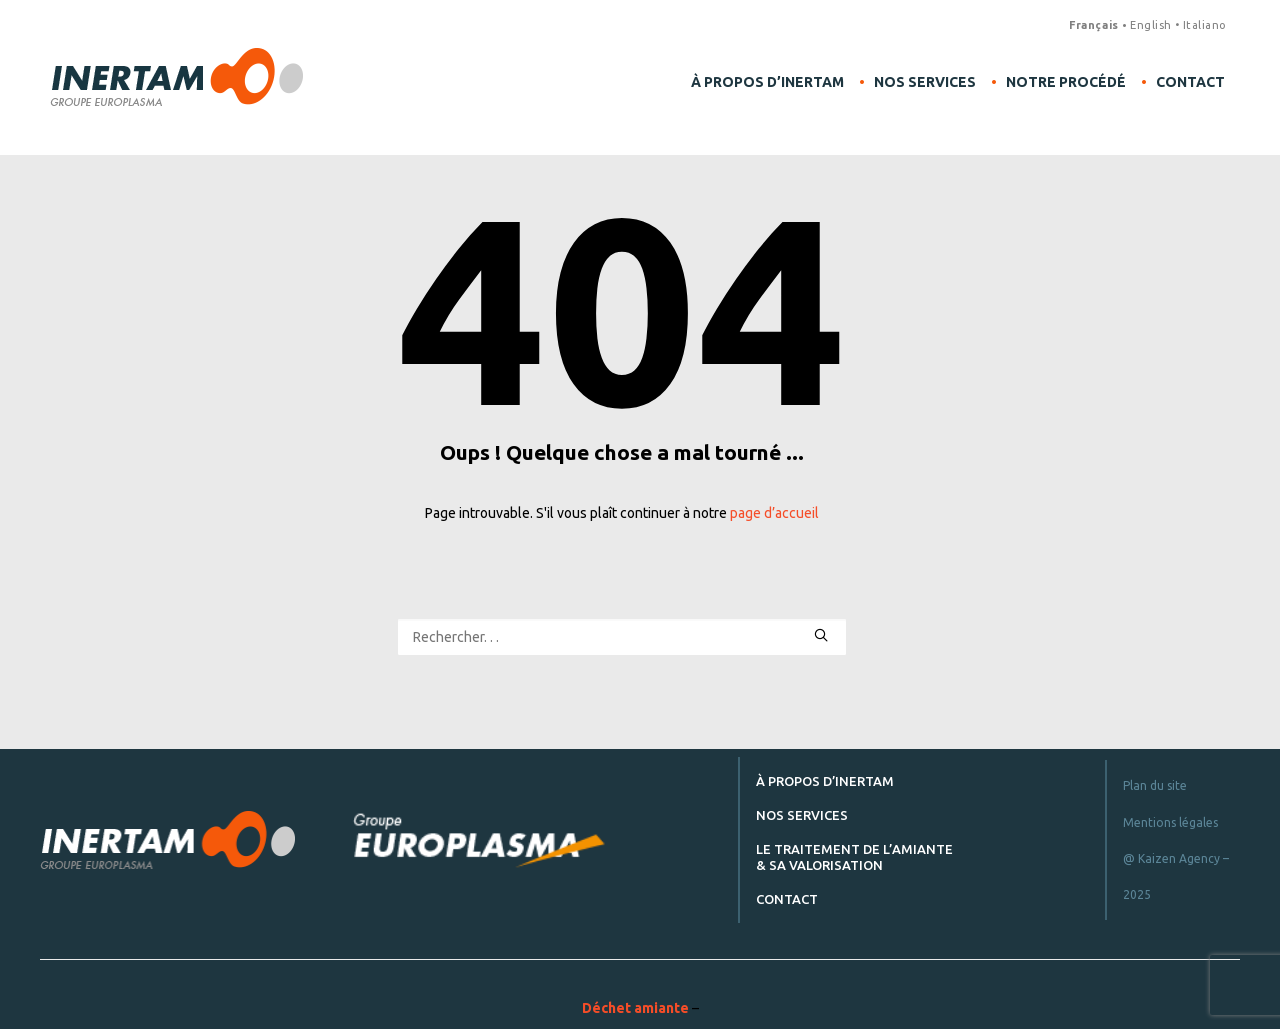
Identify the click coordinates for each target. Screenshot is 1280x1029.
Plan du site (1155, 785)
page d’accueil (774, 513)
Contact (1190, 82)
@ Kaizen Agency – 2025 (1176, 876)
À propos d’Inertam (767, 82)
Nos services (925, 82)
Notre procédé (1066, 82)
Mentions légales (1170, 822)
